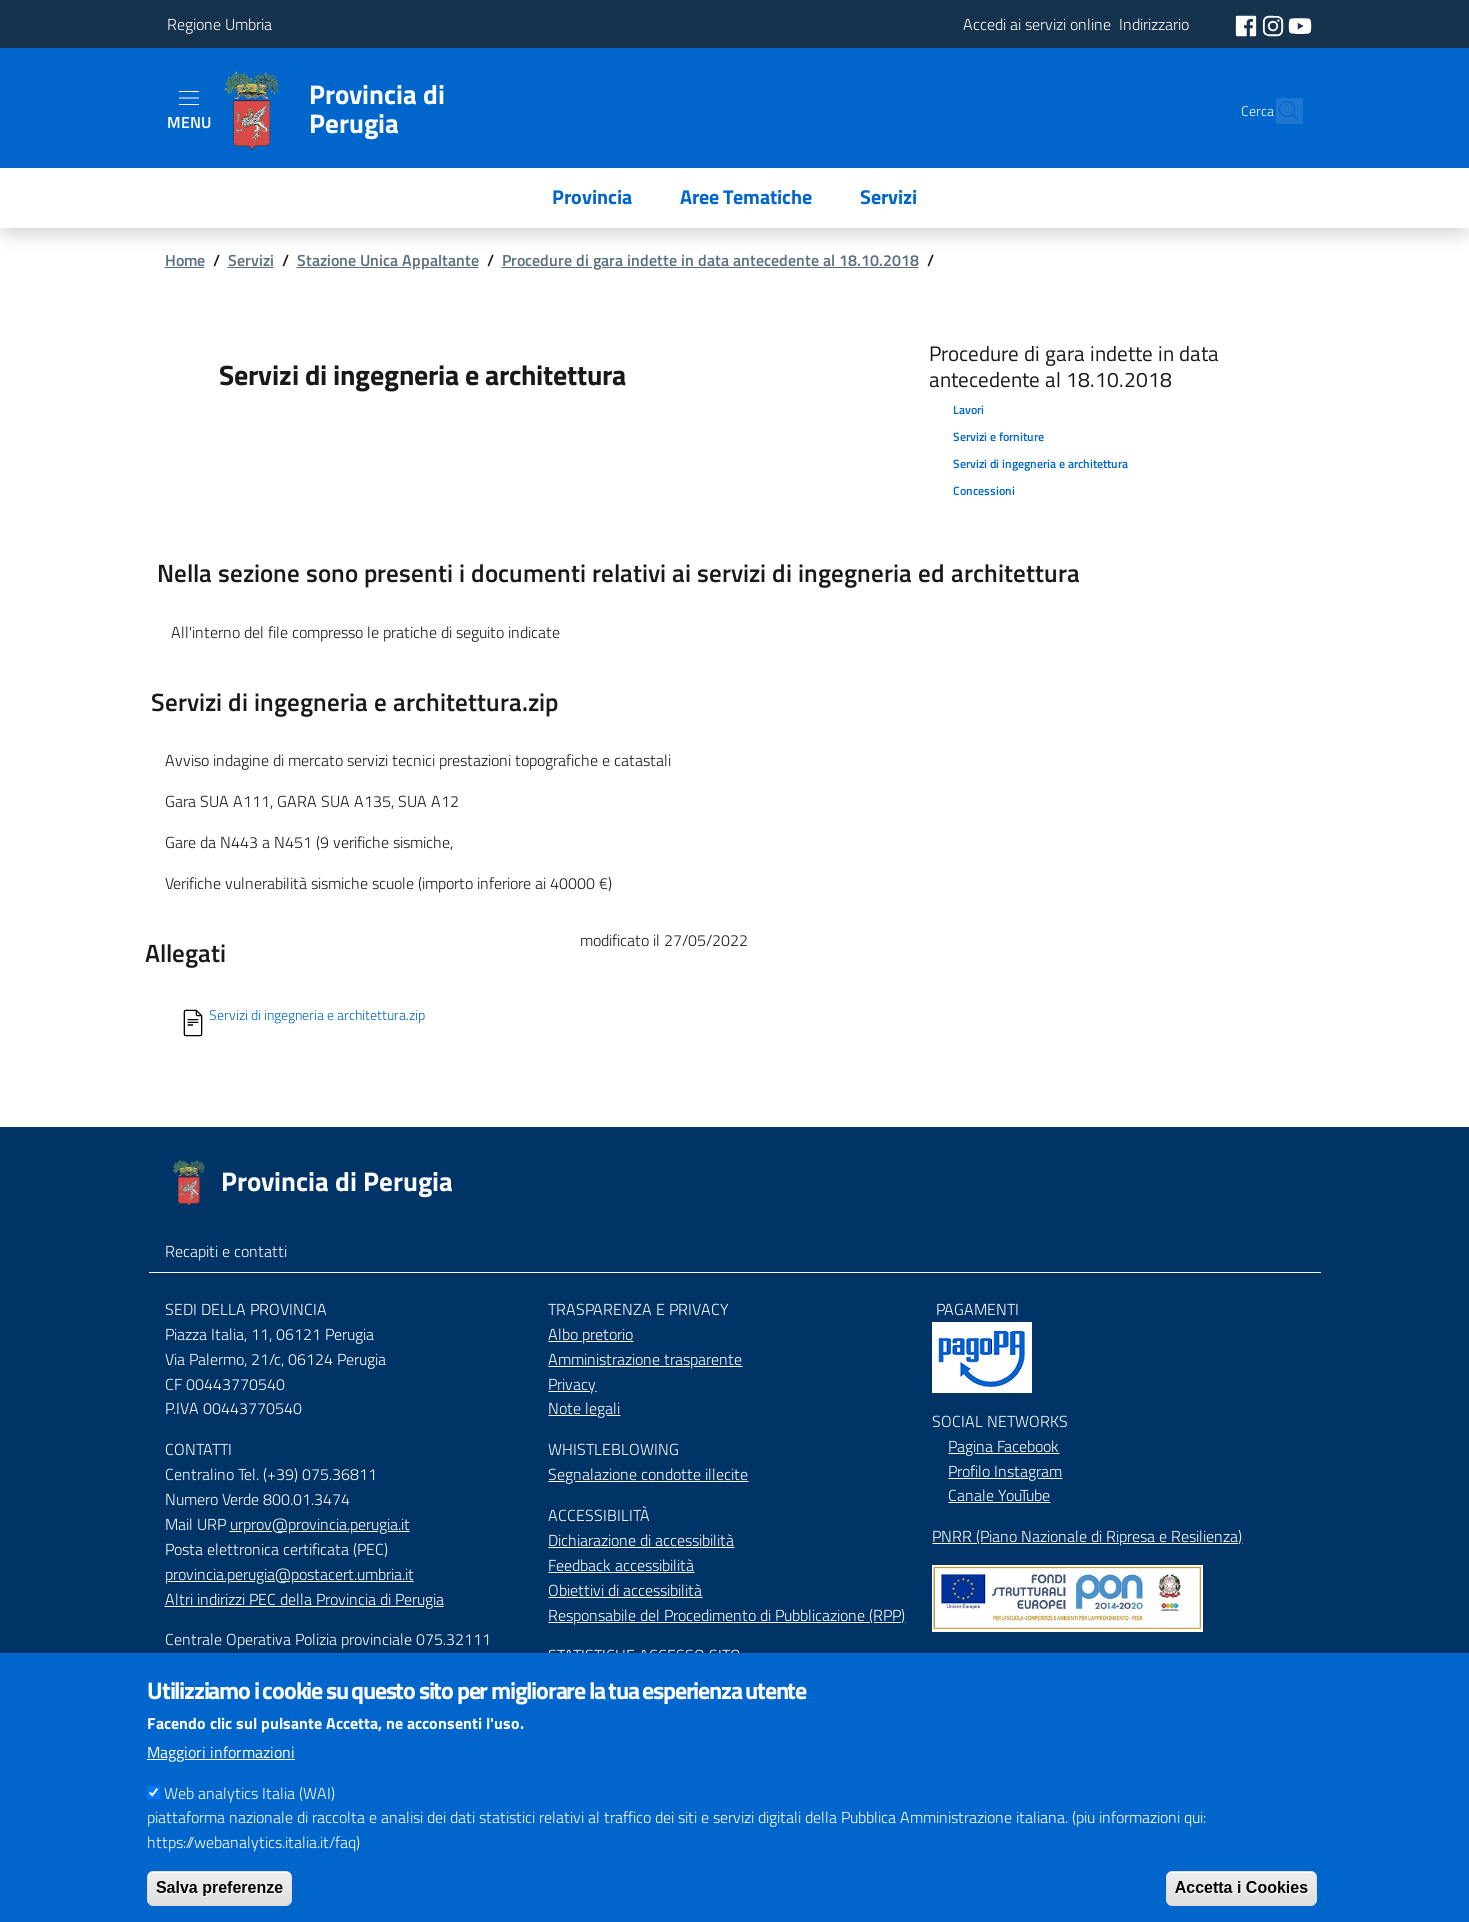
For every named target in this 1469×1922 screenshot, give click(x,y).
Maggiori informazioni (221, 1781)
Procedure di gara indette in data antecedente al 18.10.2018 (710, 260)
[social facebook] (1248, 24)
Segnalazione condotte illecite (648, 1474)
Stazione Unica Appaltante (388, 260)
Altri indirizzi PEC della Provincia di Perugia (304, 1599)
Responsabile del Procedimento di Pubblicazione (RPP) (726, 1615)
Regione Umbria (219, 24)
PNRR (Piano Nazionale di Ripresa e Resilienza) (1087, 1536)
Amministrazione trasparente (645, 1359)
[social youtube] (1300, 24)
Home (185, 260)
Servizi (251, 260)
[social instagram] (1275, 24)
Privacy (572, 1384)
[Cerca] (1279, 111)
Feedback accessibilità (621, 1565)
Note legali (584, 1408)
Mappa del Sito (981, 1660)
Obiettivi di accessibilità (625, 1590)
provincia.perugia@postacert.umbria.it (289, 1574)
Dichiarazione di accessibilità (641, 1540)
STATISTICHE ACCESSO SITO (644, 1655)
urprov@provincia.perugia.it (320, 1524)
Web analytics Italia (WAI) (249, 1822)
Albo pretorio (590, 1334)
